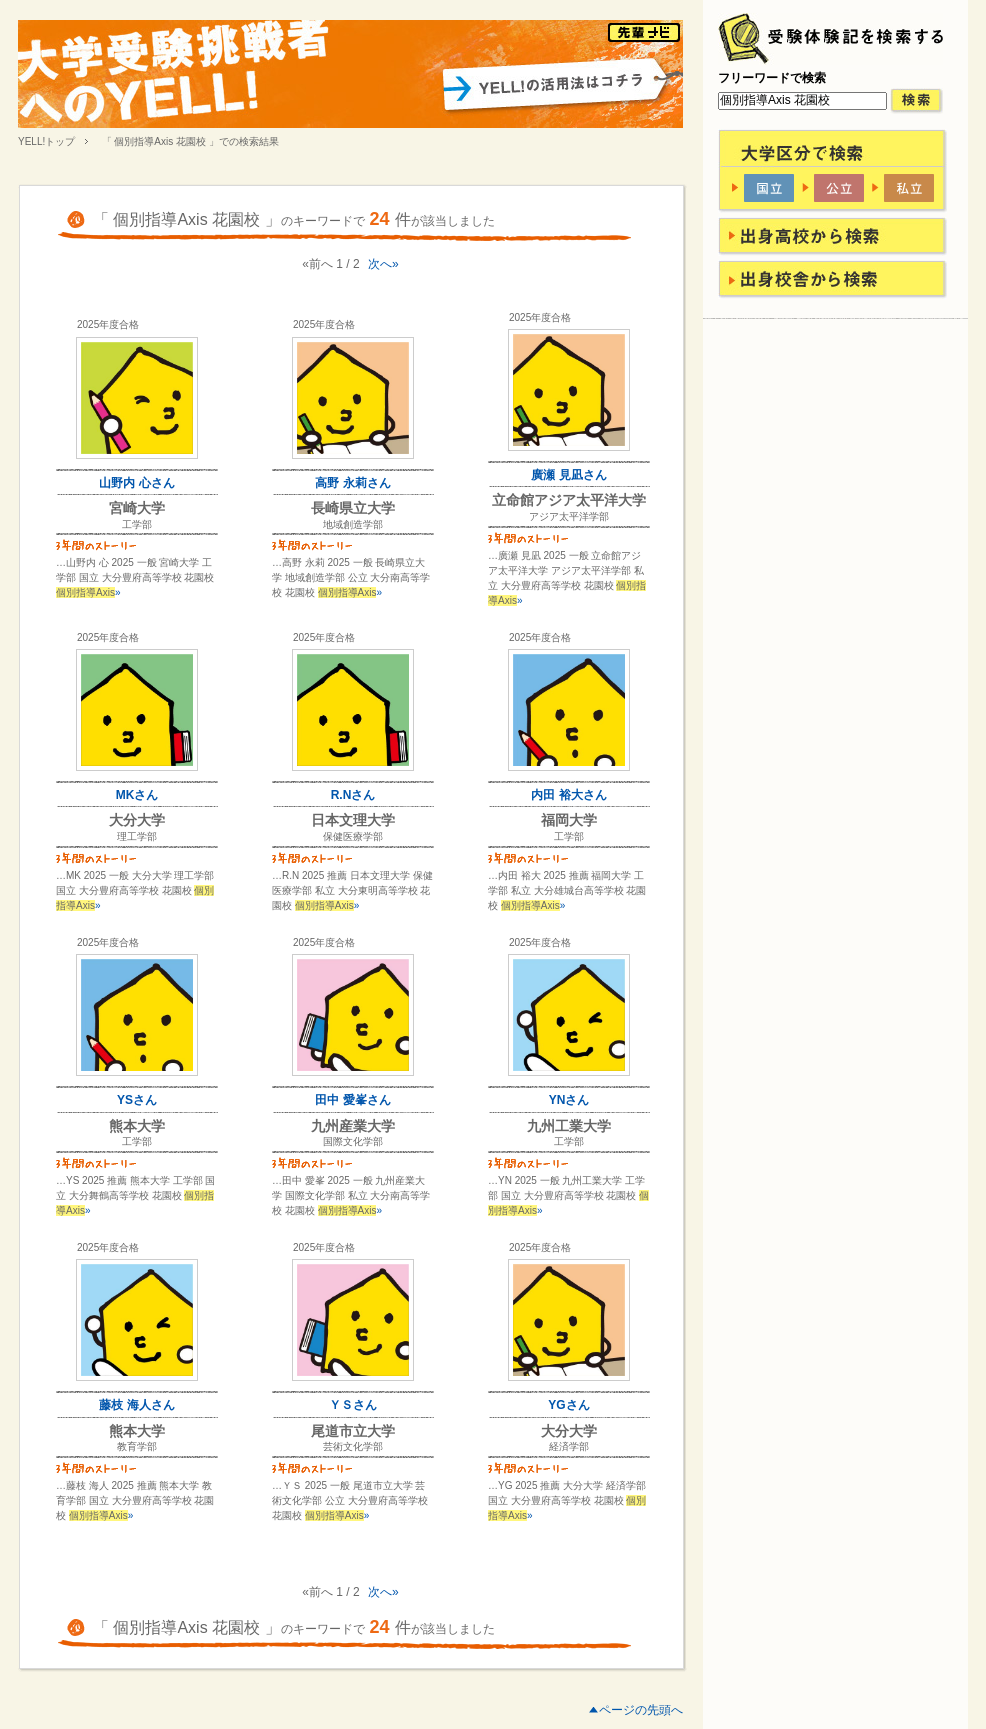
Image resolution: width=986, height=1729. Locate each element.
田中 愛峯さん (352, 1100)
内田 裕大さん (568, 795)
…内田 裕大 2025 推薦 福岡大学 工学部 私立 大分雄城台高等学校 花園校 (567, 890)
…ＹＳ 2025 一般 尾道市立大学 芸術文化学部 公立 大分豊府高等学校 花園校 (350, 1500)
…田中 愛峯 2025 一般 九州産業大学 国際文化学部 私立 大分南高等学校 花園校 (351, 1195)
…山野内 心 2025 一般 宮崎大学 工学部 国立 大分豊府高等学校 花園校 (135, 577)
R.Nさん (353, 795)
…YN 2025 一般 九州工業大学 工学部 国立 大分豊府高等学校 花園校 (568, 1195)
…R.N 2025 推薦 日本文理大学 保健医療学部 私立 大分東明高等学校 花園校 (352, 890)
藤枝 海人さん (136, 1405)
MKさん (137, 795)
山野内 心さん (136, 483)
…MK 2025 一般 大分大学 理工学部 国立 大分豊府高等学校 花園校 (135, 890)
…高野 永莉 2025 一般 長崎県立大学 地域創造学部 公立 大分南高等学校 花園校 (351, 577)
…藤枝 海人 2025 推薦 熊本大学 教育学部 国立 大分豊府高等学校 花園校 (135, 1500)
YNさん (569, 1100)
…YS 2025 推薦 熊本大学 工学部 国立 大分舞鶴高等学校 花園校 (135, 1195)
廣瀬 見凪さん (568, 475)
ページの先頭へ (641, 1710)
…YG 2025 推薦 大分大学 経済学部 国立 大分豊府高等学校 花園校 (567, 1500)
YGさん (568, 1405)
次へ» (383, 264)
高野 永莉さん (352, 483)
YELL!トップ (46, 141)
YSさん (137, 1100)
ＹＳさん (353, 1405)
